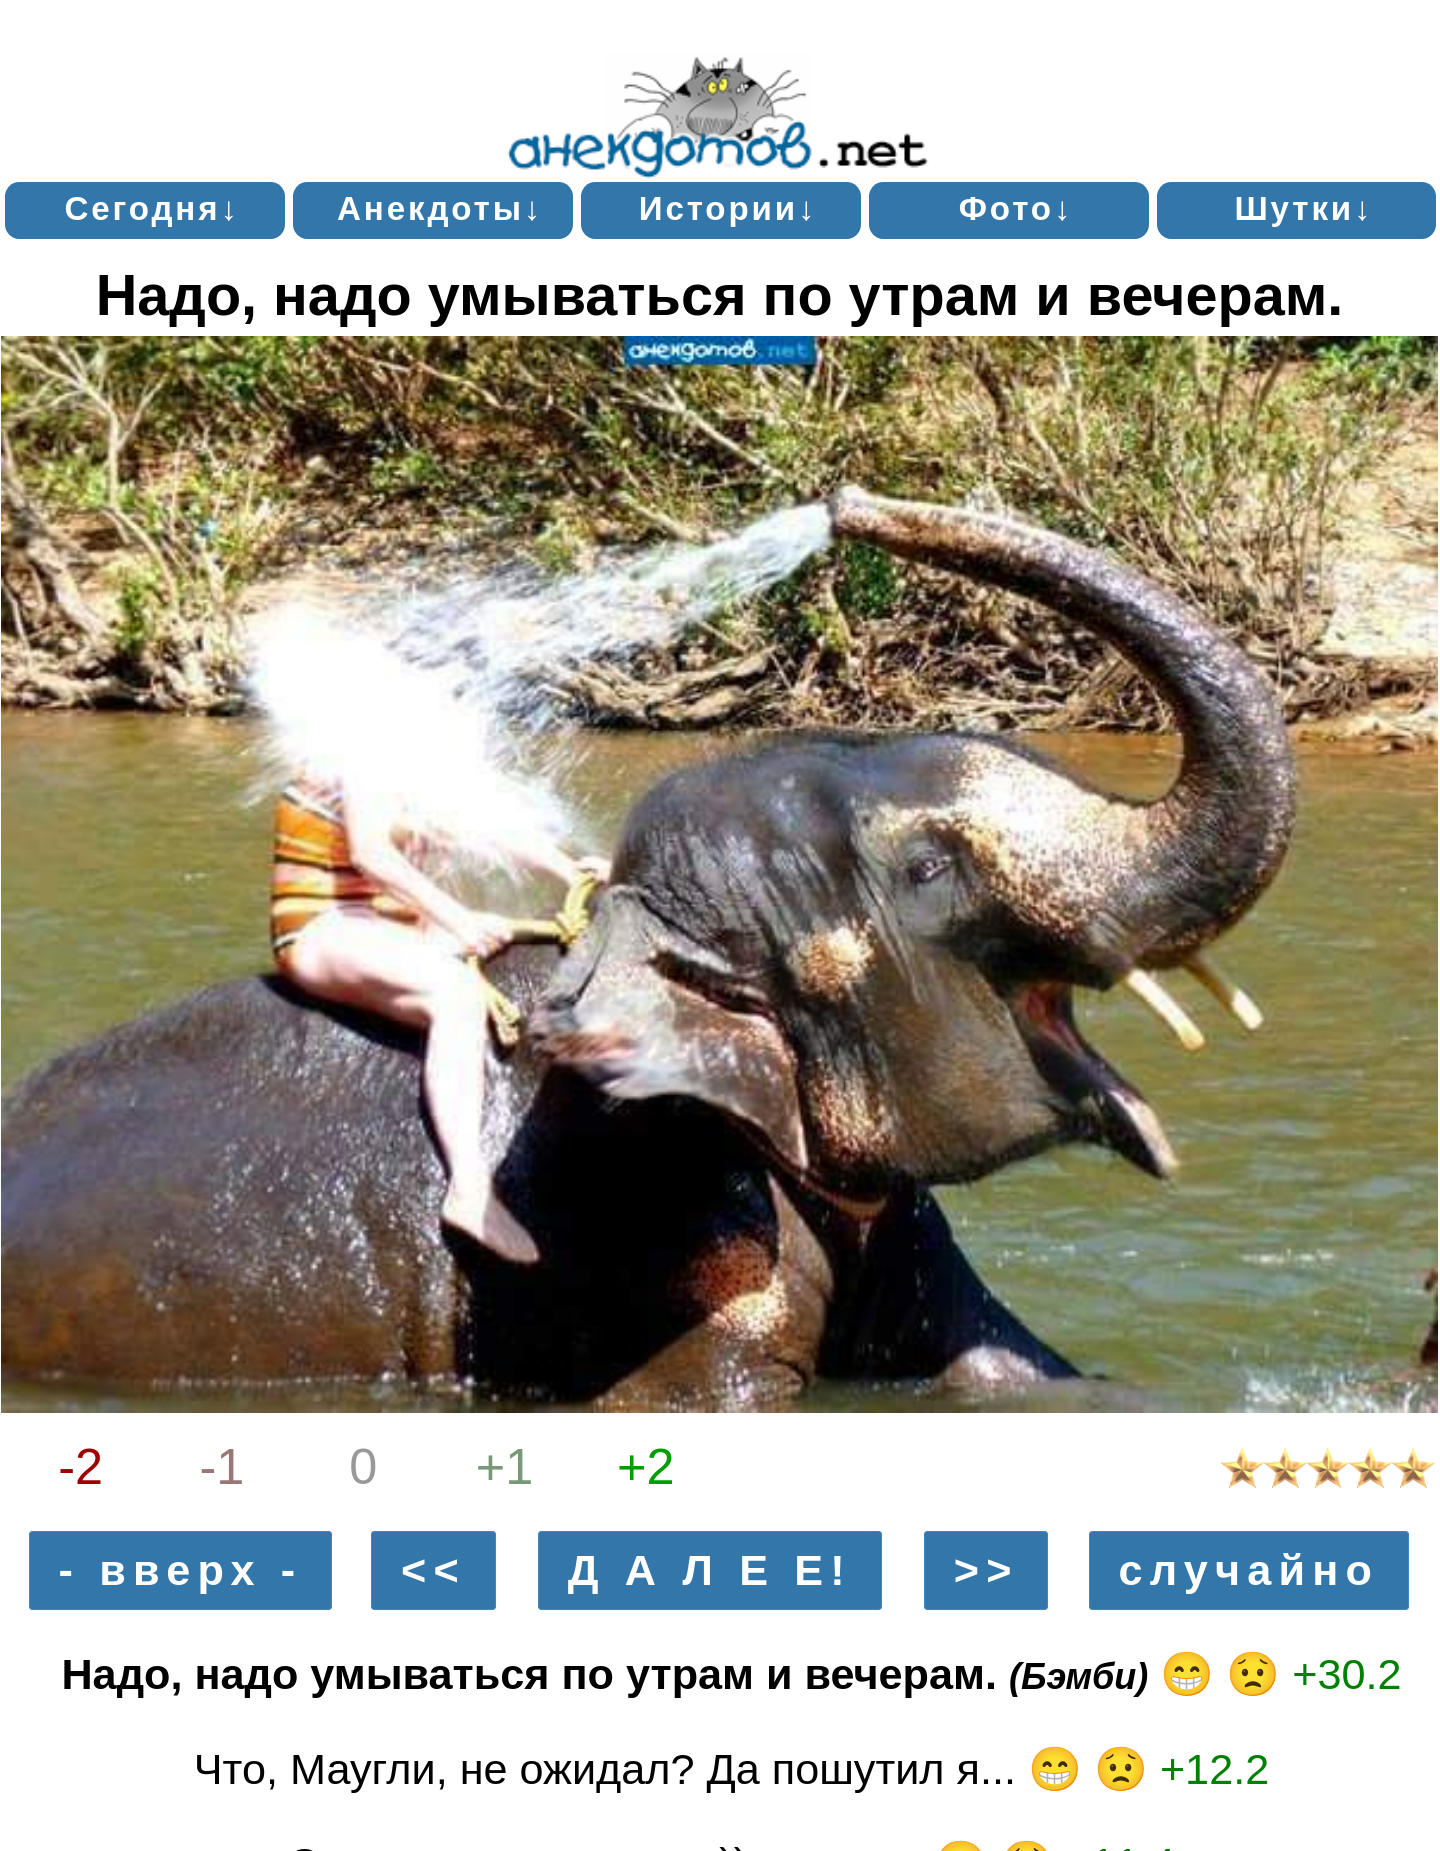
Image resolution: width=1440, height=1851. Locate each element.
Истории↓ (728, 208)
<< (433, 1570)
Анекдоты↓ (440, 208)
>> (986, 1570)
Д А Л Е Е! (710, 1570)
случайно (1248, 1570)
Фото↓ (1016, 208)
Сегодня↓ (151, 208)
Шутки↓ (1303, 208)
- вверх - (181, 1570)
